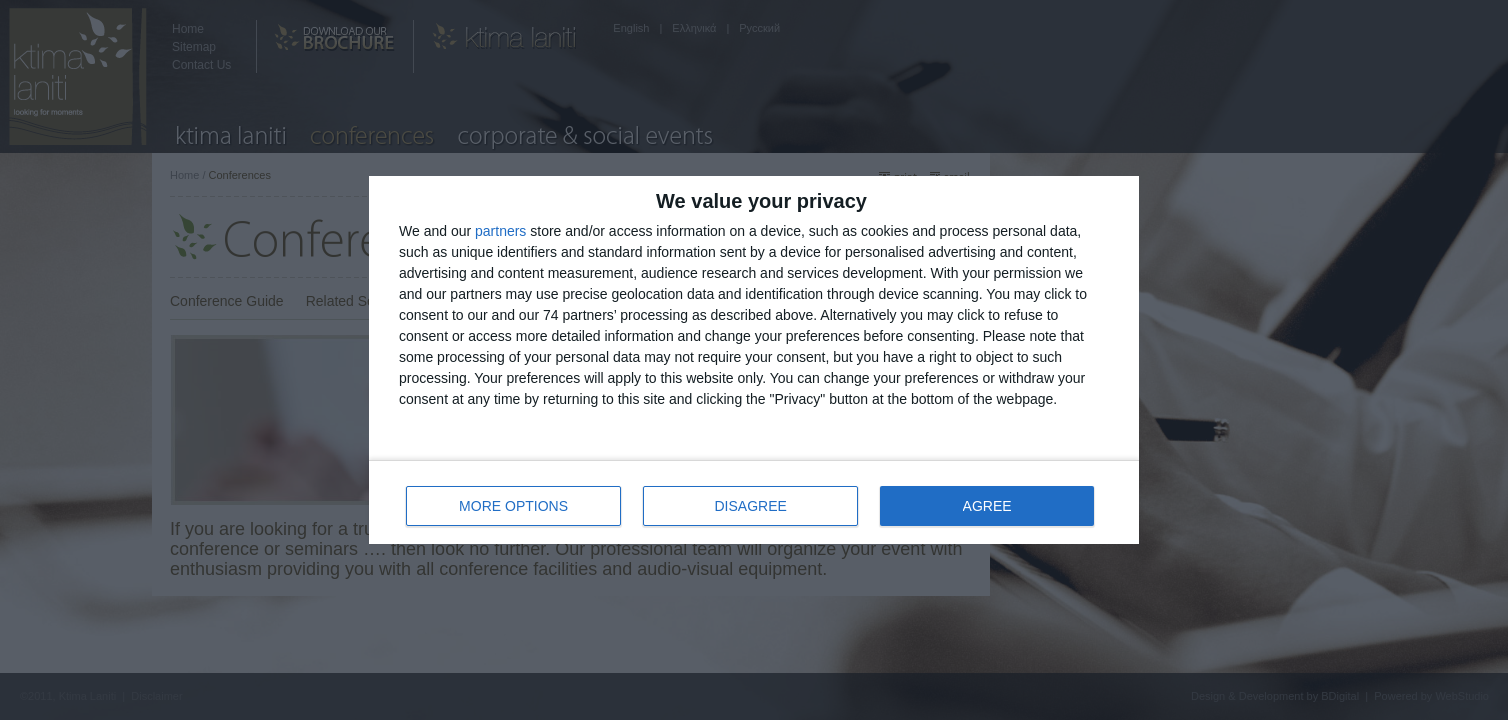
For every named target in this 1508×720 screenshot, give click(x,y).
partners (500, 231)
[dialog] (754, 360)
